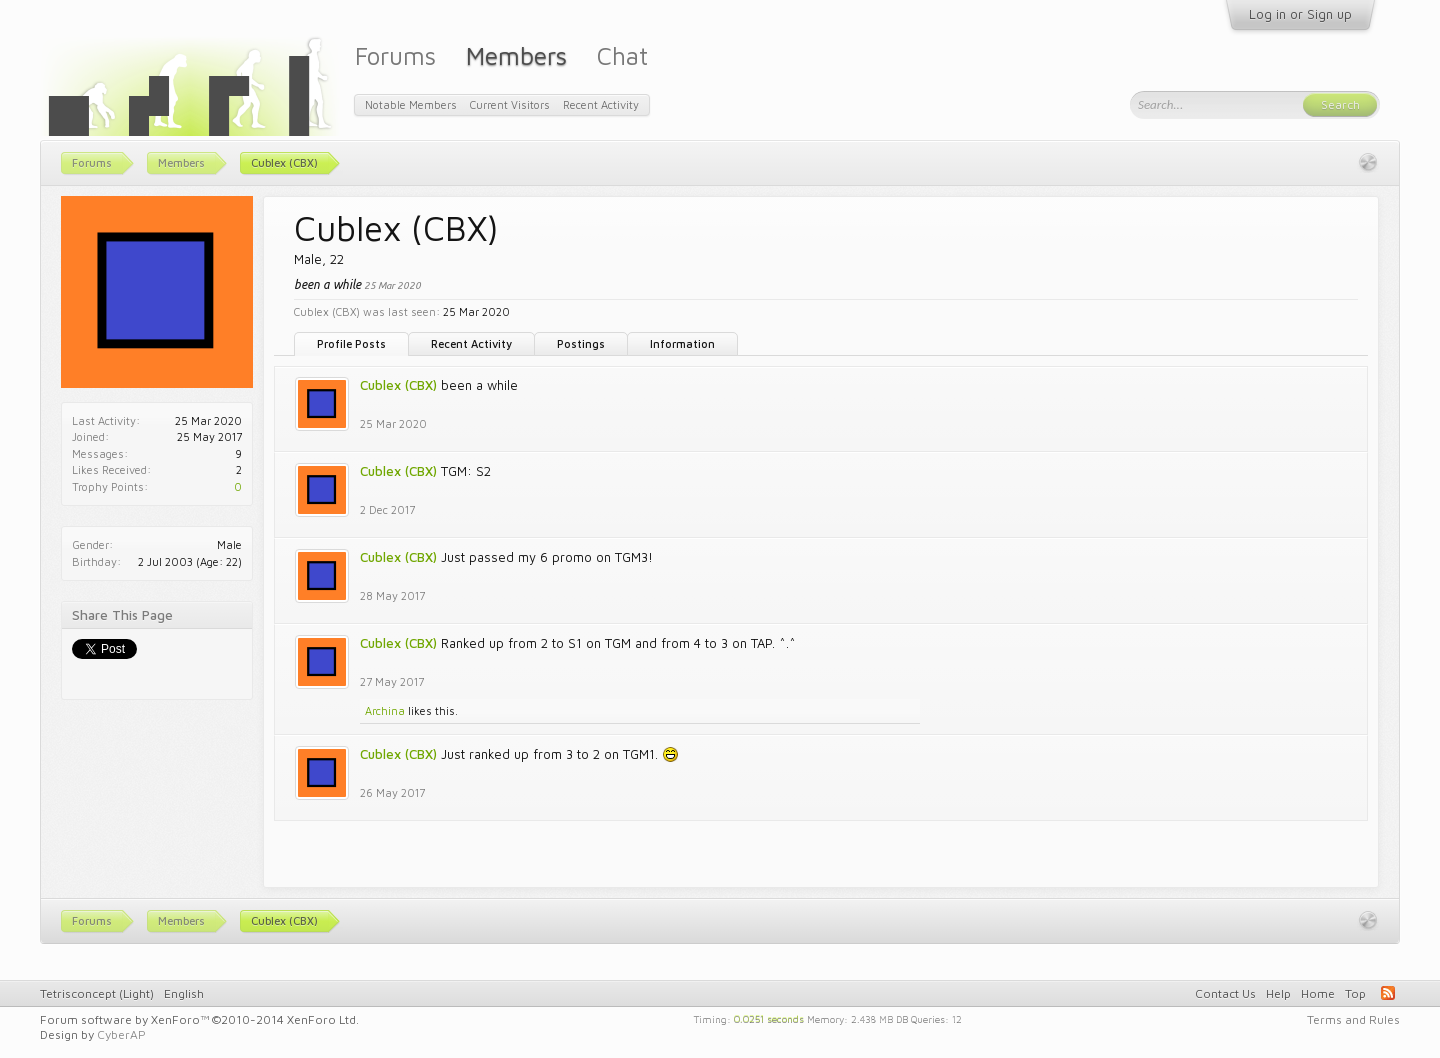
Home (1318, 993)
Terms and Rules (1353, 1019)
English (184, 993)
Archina (385, 710)
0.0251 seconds (769, 1018)
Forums (395, 55)
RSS (1388, 993)
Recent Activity (471, 343)
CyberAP (121, 1034)
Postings (581, 343)
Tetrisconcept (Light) (97, 993)
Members (516, 55)
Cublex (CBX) (398, 385)
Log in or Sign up (1300, 14)
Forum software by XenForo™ (199, 1019)
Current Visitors (510, 104)
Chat (622, 55)
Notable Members (411, 104)
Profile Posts (351, 343)
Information (682, 343)
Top (1355, 993)
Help (1278, 993)
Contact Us (1225, 993)
